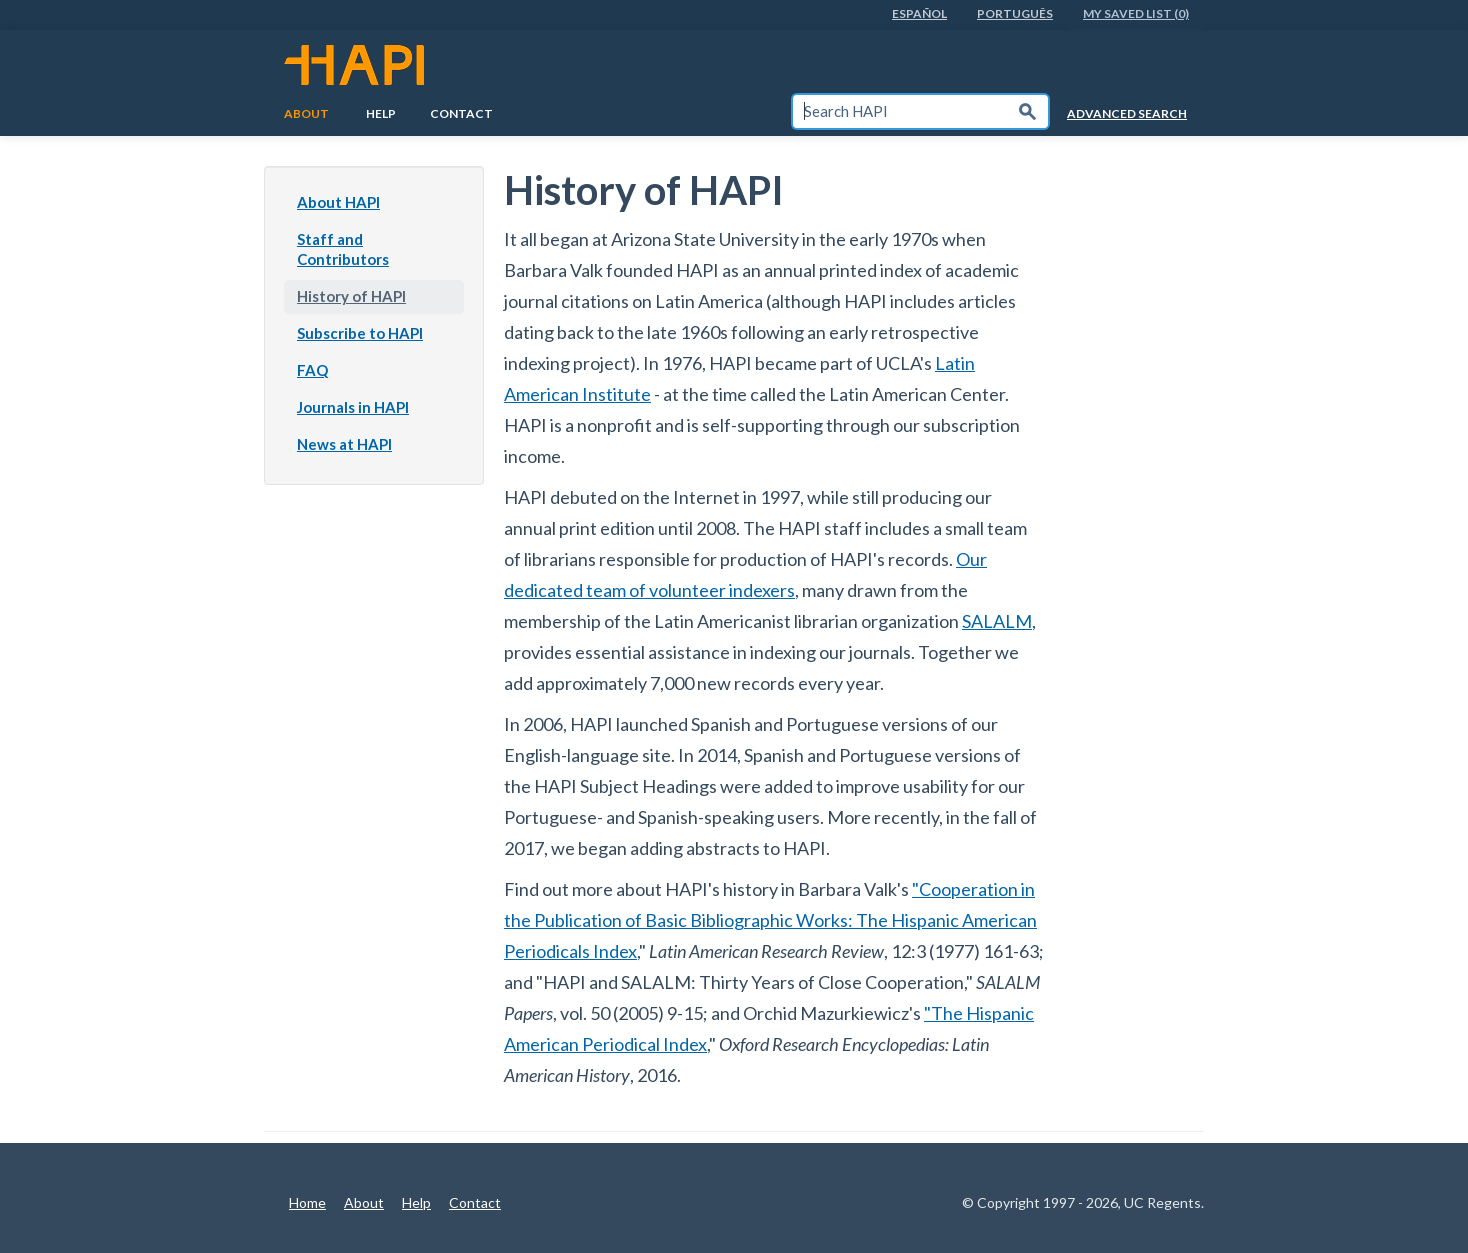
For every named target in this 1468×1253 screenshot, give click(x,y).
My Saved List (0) (1136, 13)
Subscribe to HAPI (360, 333)
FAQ (312, 370)
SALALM (997, 621)
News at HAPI (344, 444)
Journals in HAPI (353, 407)
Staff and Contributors (343, 249)
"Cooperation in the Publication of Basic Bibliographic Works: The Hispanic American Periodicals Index (770, 920)
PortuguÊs (1015, 13)
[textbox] (900, 111)
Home (307, 1202)
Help (381, 113)
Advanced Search (1127, 113)
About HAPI (338, 202)
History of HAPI (351, 296)
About (306, 113)
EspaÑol (919, 13)
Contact (461, 113)
